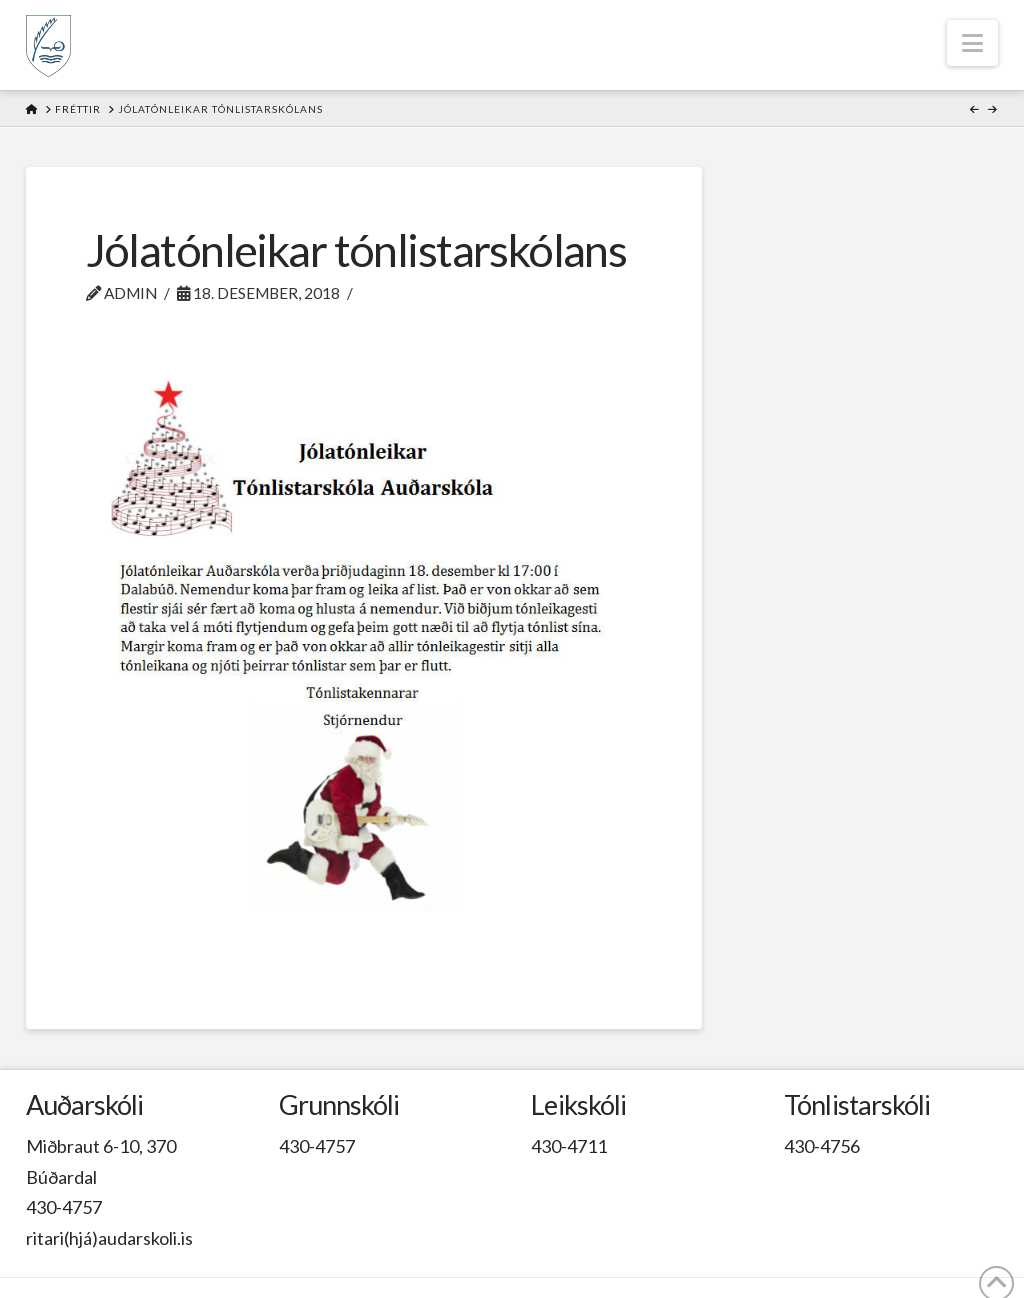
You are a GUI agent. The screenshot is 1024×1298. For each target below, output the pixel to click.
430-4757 (64, 1207)
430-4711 (569, 1146)
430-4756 (822, 1146)
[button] (972, 43)
